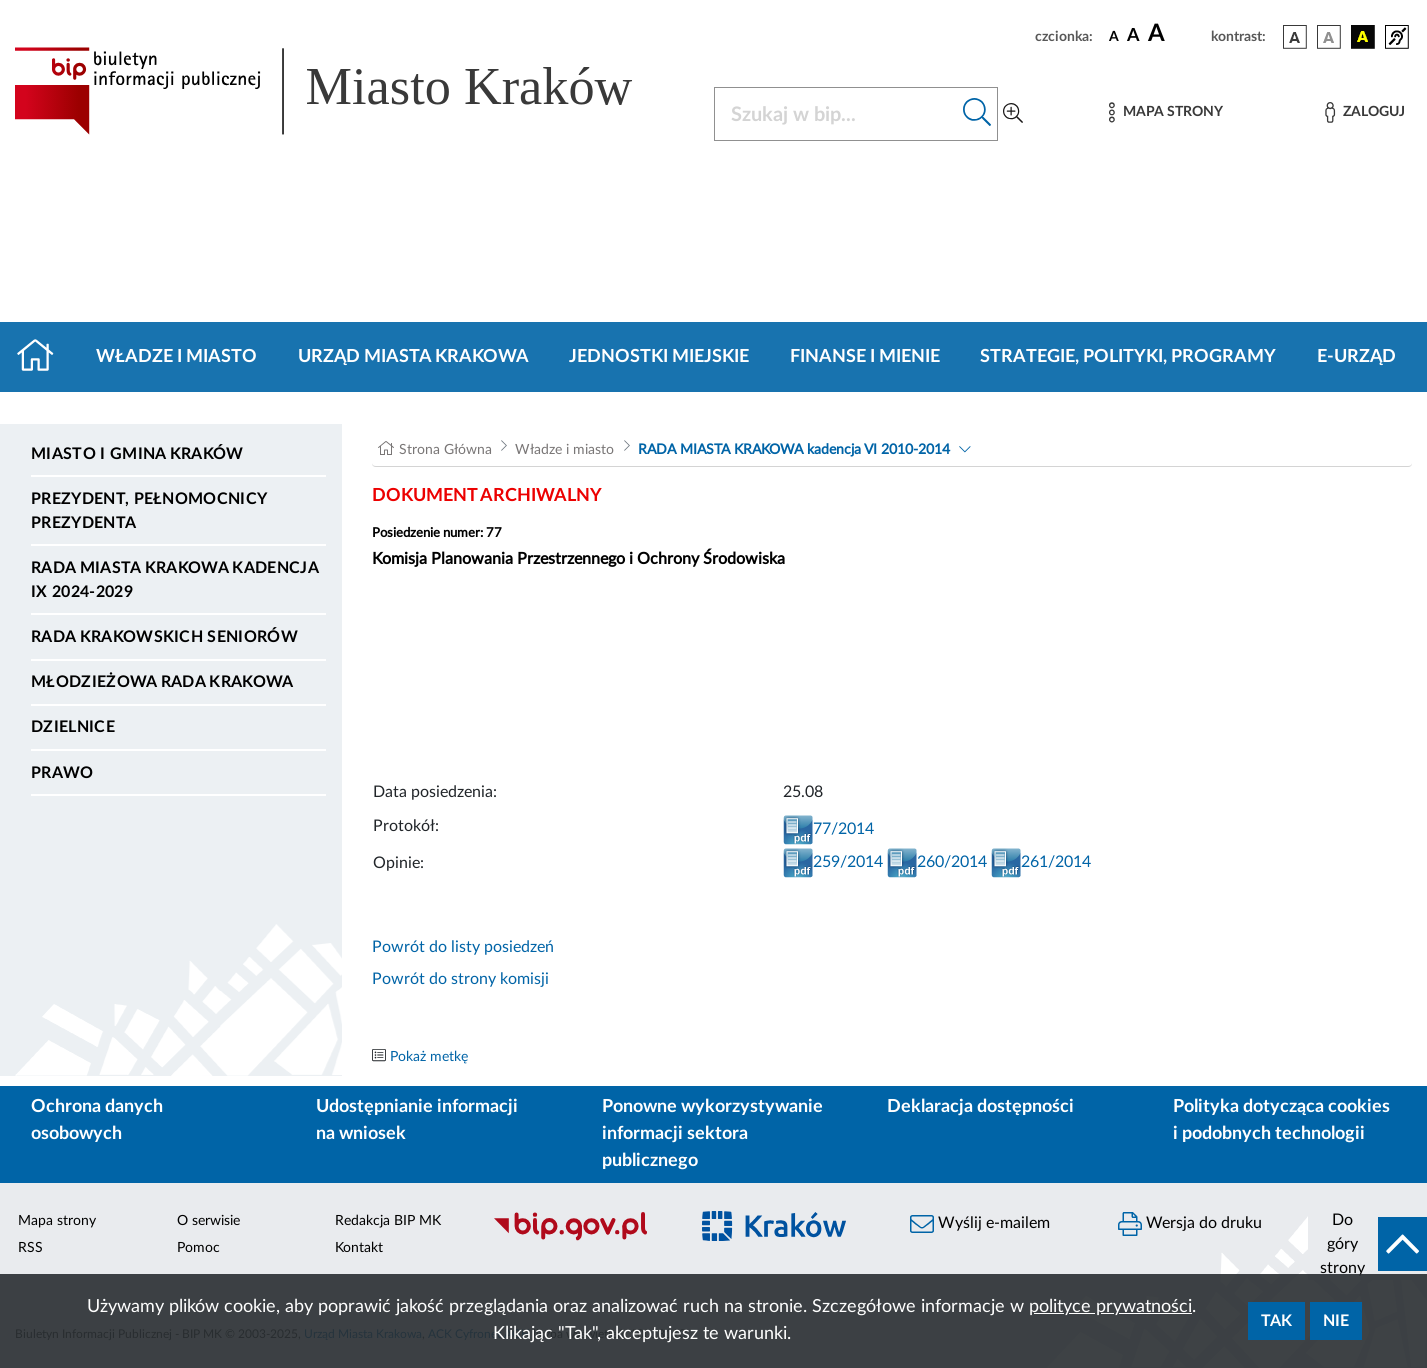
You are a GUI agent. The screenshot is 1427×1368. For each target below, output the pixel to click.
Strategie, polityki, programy (1128, 357)
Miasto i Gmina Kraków (137, 454)
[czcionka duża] (1176, 34)
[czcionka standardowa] (1114, 36)
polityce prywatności (1110, 1307)
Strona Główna (445, 450)
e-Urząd (1356, 357)
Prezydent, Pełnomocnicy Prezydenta (148, 511)
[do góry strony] (1367, 1244)
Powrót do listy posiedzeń (463, 947)
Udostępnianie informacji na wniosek (417, 1120)
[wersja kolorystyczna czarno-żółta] (1363, 37)
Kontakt (359, 1248)
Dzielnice (73, 727)
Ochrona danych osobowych (97, 1120)
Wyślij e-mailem (980, 1224)
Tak (1276, 1321)
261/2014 (1041, 862)
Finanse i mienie (865, 357)
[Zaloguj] (1365, 112)
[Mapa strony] (1166, 112)
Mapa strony (57, 1221)
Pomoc (198, 1248)
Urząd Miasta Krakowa (413, 357)
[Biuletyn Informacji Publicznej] (580, 1238)
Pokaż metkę (429, 1057)
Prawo (62, 773)
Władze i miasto (176, 357)
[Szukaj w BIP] (836, 114)
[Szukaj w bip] (977, 114)
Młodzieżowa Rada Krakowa (162, 682)
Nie (1336, 1321)
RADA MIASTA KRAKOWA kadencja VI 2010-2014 (794, 450)
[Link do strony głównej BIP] (352, 91)
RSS (30, 1248)
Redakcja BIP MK (388, 1221)
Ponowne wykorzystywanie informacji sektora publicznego (712, 1134)
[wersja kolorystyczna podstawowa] (1295, 37)
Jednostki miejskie (659, 357)
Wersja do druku (1190, 1224)
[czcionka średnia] (1133, 36)
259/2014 (833, 862)
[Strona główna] (43, 357)
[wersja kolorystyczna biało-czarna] (1329, 37)
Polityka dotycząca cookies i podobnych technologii (1281, 1120)
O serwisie (208, 1221)
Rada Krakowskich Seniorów (164, 637)
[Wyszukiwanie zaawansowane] (1013, 114)
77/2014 (828, 829)
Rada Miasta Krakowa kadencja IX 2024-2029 (174, 580)
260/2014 (937, 862)
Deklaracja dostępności (980, 1107)
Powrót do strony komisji (460, 979)
